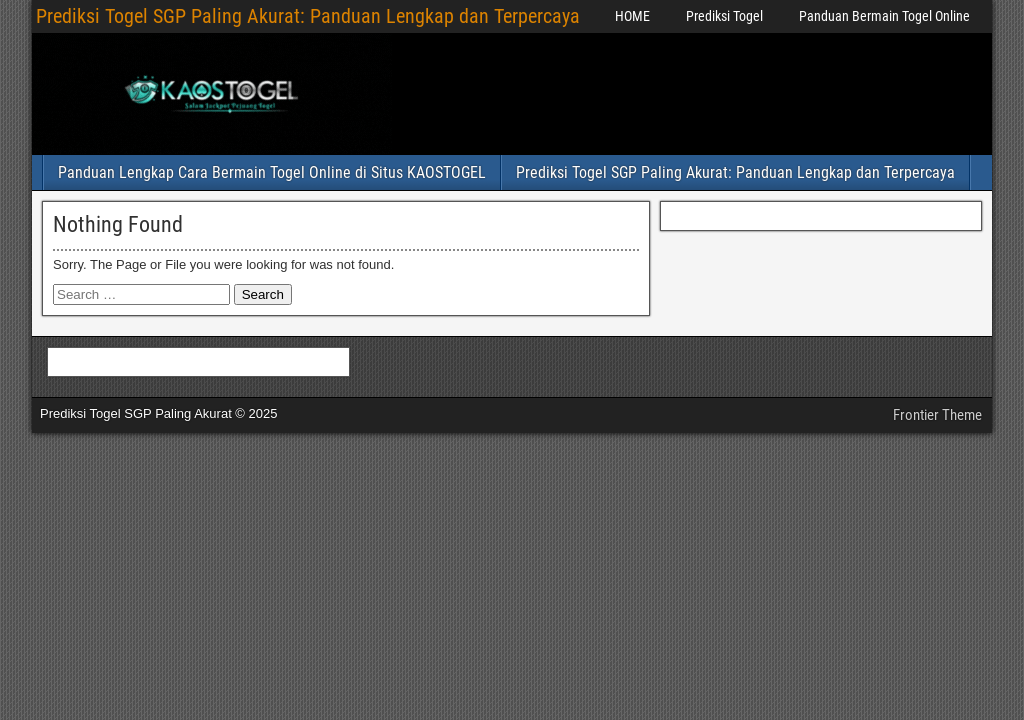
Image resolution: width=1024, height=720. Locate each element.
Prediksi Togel (724, 16)
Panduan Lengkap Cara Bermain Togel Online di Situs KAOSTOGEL (272, 172)
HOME (632, 16)
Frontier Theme (937, 415)
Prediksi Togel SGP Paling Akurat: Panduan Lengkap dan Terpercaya (308, 16)
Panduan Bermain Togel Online (884, 16)
